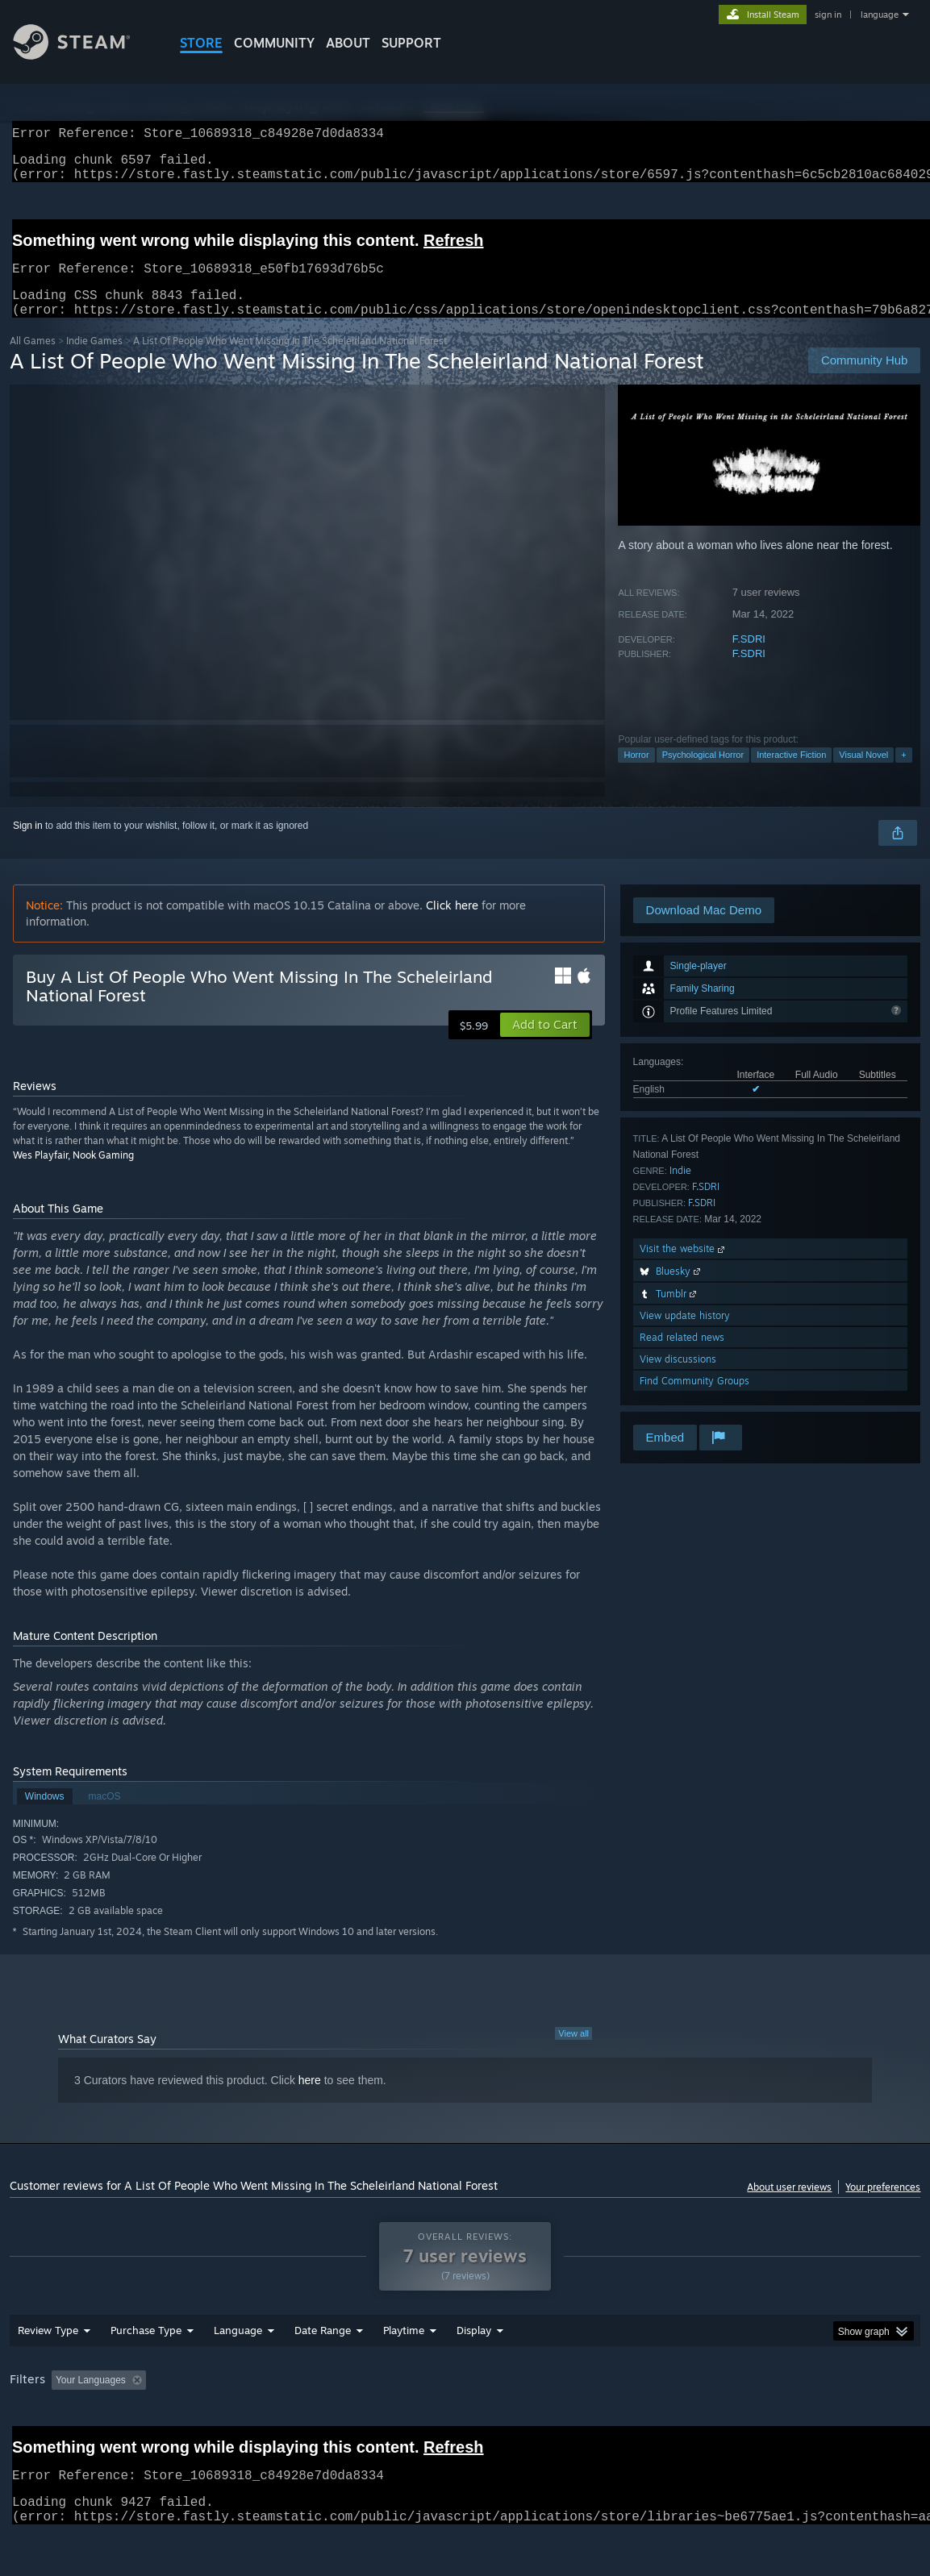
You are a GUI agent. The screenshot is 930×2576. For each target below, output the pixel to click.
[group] (465, 2423)
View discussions (678, 1378)
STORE (201, 43)
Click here (452, 924)
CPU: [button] (712, 2422)
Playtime (403, 2372)
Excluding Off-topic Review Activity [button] (253, 2422)
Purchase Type (146, 2372)
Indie (680, 1190)
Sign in (28, 845)
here (309, 2099)
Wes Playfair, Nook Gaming (73, 1174)
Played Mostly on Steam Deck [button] (493, 2422)
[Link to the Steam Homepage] (84, 55)
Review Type (48, 2372)
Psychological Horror (703, 774)
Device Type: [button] (837, 2422)
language (880, 14)
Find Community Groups (694, 1400)
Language (238, 2372)
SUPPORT (411, 43)
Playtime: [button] (378, 2422)
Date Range (322, 2372)
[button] (544, 1044)
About (348, 43)
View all (573, 2053)
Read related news (682, 1356)
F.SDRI (748, 658)
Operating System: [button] (629, 2422)
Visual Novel (863, 774)
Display (474, 2372)
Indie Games (94, 360)
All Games (33, 360)
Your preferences (882, 2206)
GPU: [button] (766, 2422)
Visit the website (684, 1268)
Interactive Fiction (791, 774)
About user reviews (789, 2206)
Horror (635, 774)
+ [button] (903, 774)
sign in (828, 14)
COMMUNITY (274, 43)
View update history (685, 1335)
